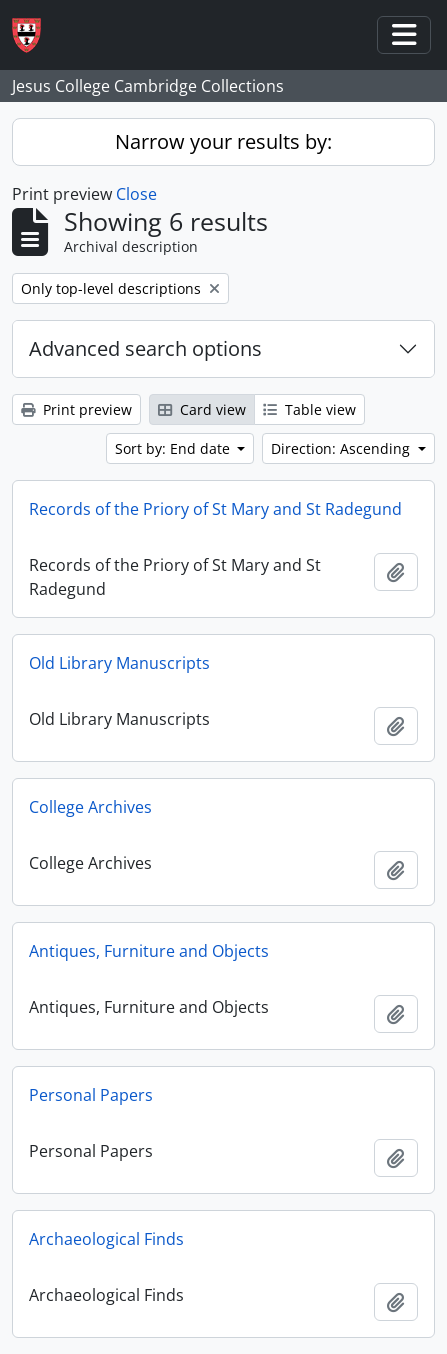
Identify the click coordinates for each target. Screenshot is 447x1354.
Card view (202, 409)
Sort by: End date (174, 448)
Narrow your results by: (223, 141)
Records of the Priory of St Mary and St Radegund (215, 509)
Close (136, 194)
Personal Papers (91, 1095)
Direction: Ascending (342, 448)
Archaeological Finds (106, 1239)
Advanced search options (145, 348)
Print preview (76, 409)
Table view (309, 409)
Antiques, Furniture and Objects (149, 951)
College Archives (90, 807)
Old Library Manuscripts (119, 663)
